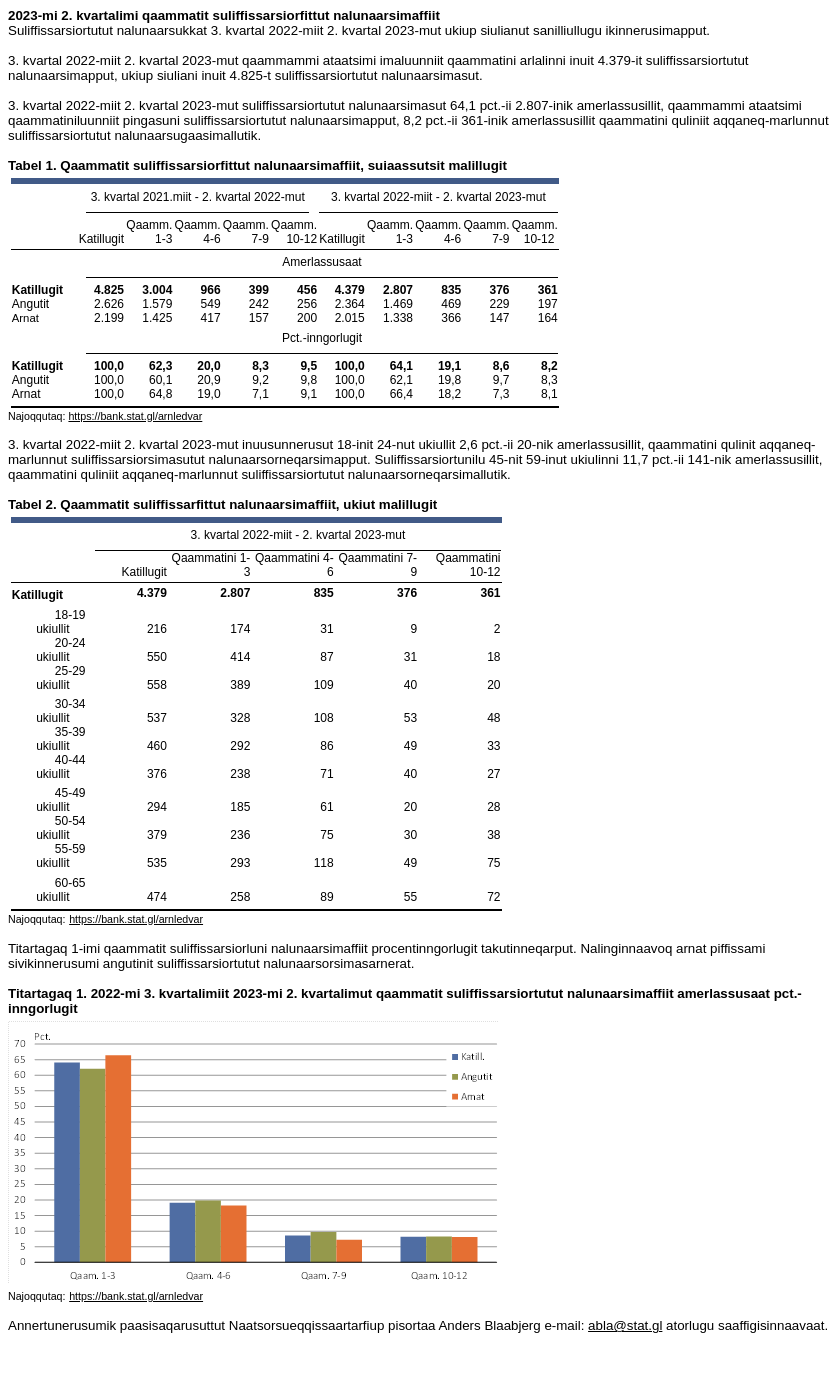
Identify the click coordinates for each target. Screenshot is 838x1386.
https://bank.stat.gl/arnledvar (135, 416)
